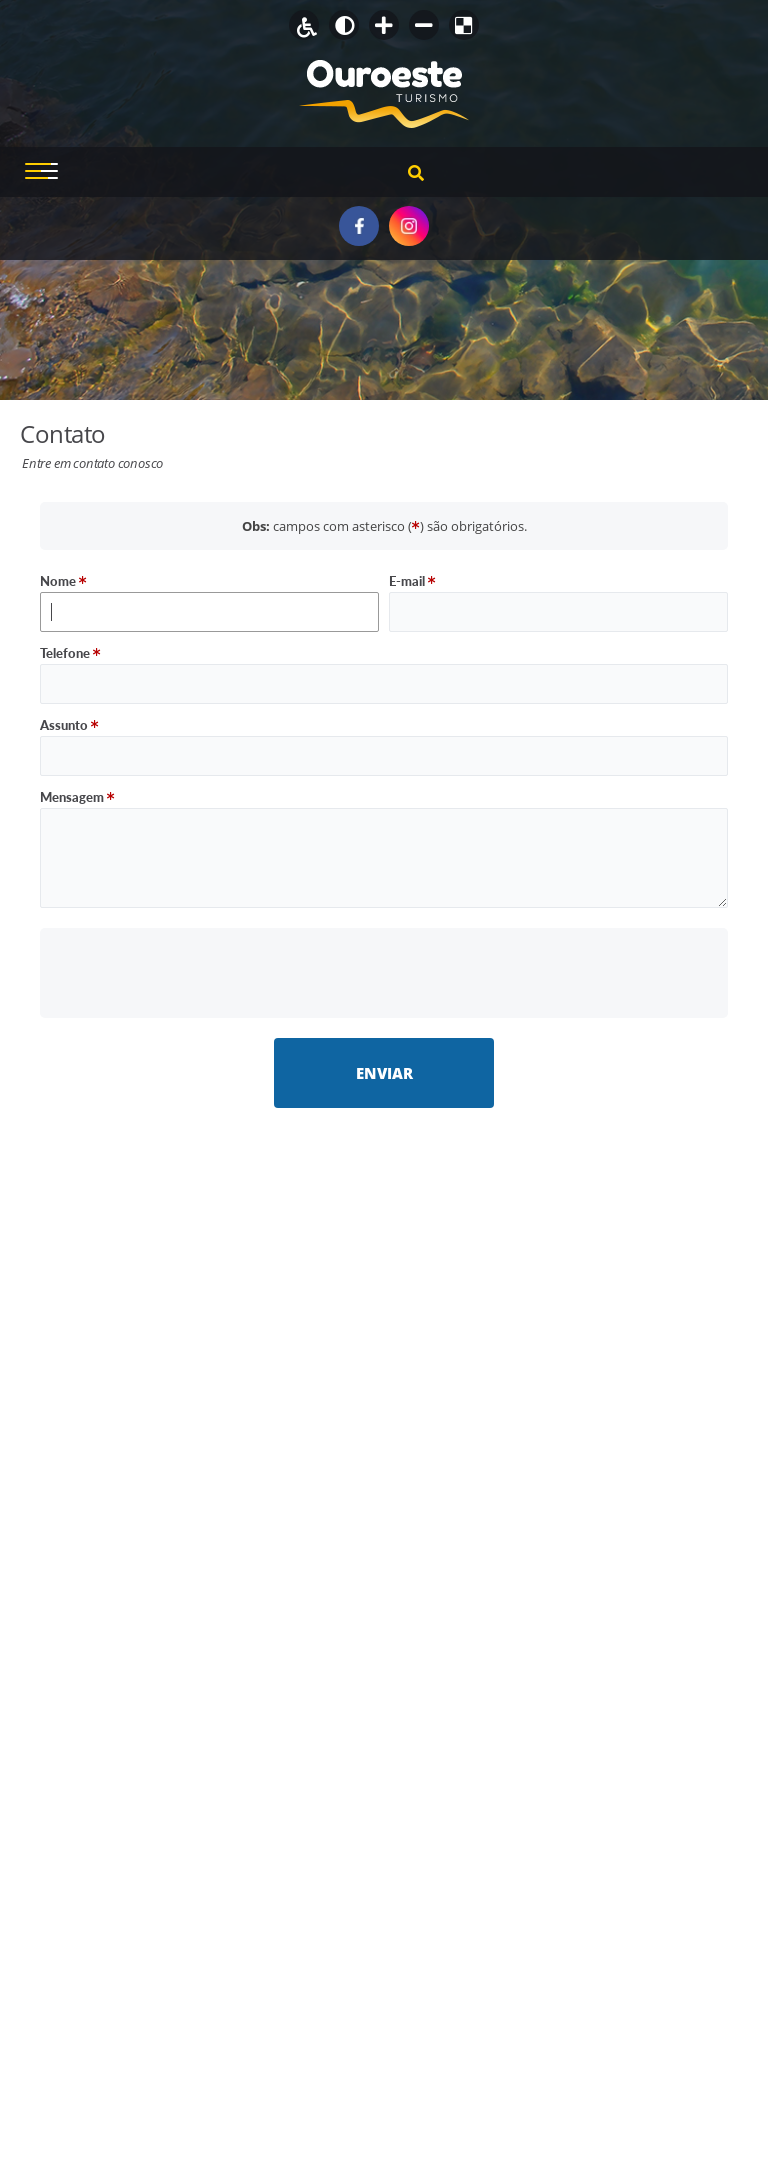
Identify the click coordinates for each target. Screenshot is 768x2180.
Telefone (70, 653)
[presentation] (384, 972)
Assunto (69, 725)
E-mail (412, 581)
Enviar (384, 1073)
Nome (63, 581)
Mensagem (77, 797)
